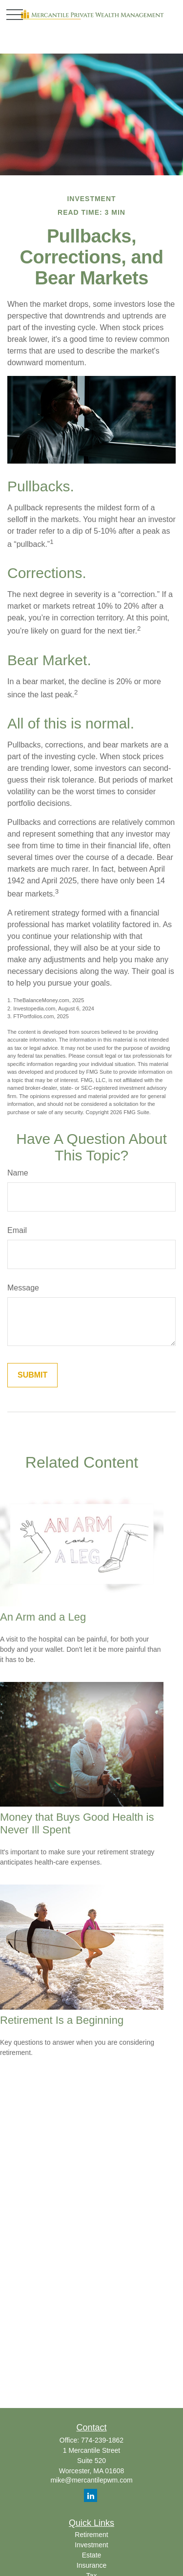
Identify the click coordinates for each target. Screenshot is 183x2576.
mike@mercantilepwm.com (91, 2480)
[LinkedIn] (90, 2495)
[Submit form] (32, 1375)
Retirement (91, 2535)
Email (17, 1230)
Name (17, 1173)
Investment (91, 2545)
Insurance (91, 2565)
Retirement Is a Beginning (61, 2020)
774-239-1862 (102, 2440)
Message (23, 1288)
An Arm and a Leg (43, 1617)
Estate (92, 2555)
